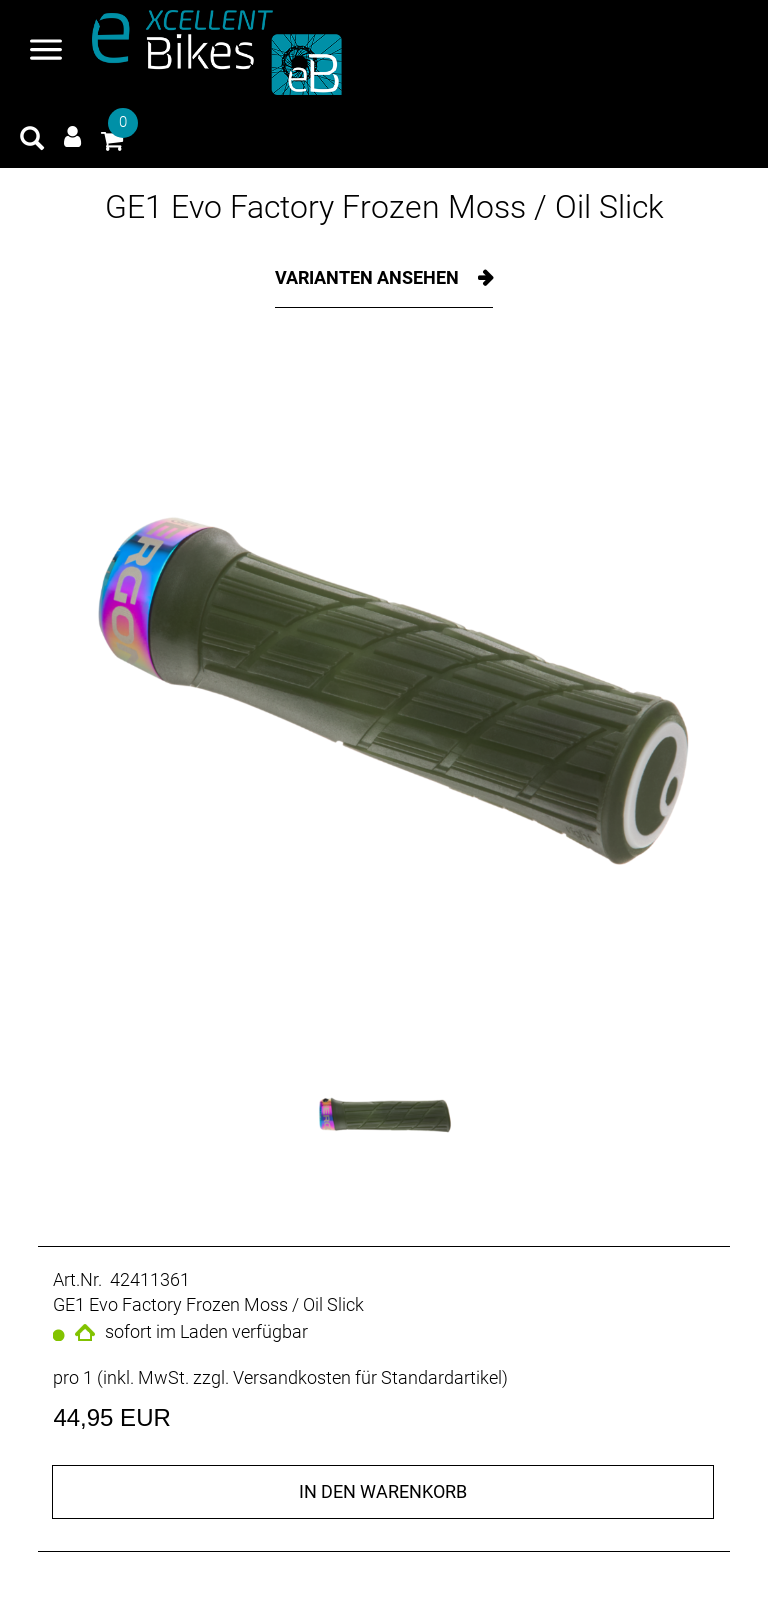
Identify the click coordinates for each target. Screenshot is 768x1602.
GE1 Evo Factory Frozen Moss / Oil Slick (384, 207)
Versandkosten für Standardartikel (367, 1377)
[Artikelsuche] (32, 141)
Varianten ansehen (369, 277)
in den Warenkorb (383, 1491)
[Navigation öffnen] (46, 52)
